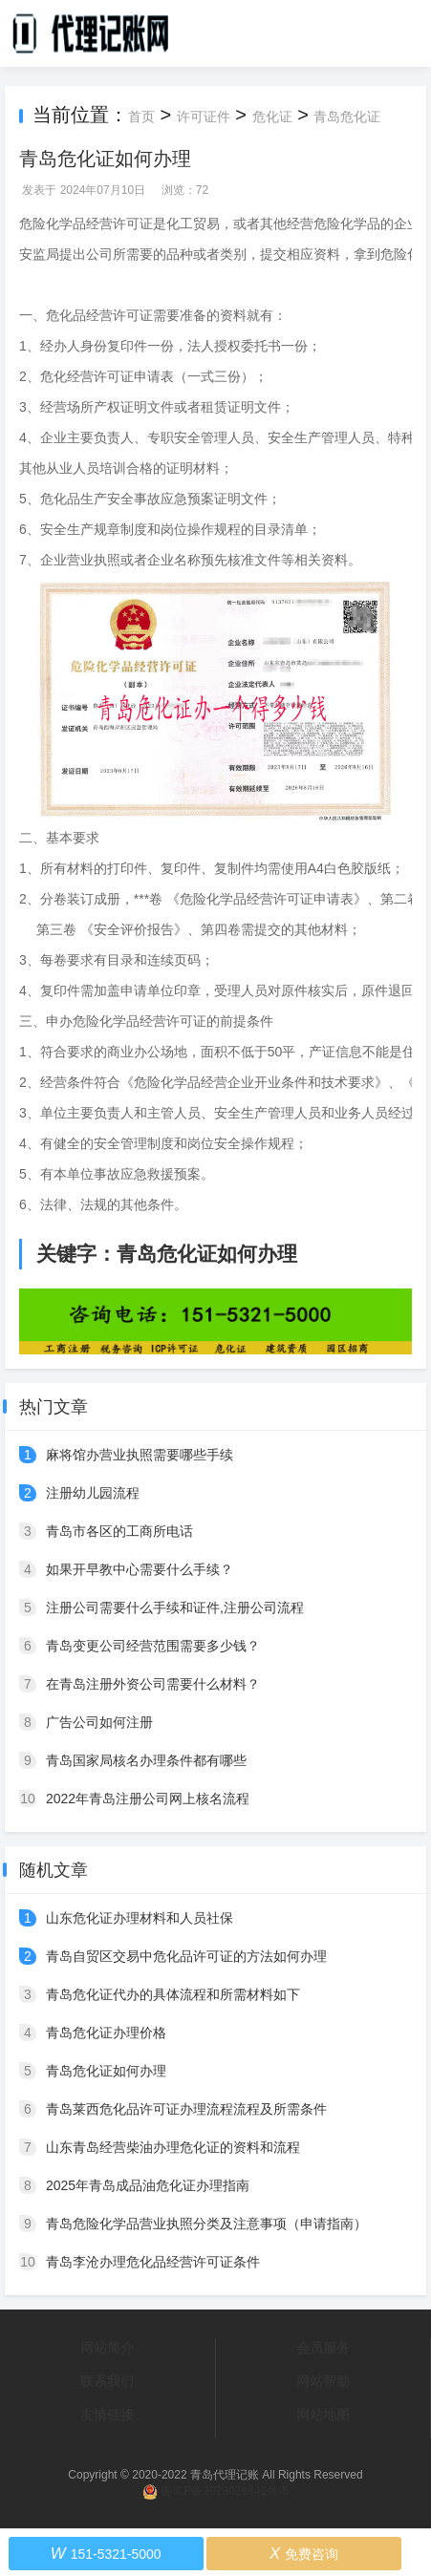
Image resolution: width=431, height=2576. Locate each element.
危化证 (272, 116)
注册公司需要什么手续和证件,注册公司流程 (175, 1607)
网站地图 (323, 2414)
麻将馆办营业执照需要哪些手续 (139, 1454)
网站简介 (107, 2347)
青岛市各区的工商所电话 (119, 1531)
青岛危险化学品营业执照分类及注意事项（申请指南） (206, 2223)
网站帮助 (323, 2381)
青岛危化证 (346, 116)
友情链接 (107, 2414)
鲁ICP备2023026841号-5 (224, 2491)
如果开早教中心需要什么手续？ (139, 1569)
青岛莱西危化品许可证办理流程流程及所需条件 (186, 2109)
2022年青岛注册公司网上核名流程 (147, 1798)
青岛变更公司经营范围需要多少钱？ (153, 1645)
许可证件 (203, 116)
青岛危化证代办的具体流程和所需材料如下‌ (173, 1994)
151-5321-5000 (106, 2553)
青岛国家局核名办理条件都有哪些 (146, 1760)
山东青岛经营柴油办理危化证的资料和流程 (173, 2147)
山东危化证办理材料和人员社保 (139, 1918)
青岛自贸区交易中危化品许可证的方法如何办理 (186, 1956)
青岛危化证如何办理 (106, 2070)
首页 (141, 116)
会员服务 (323, 2347)
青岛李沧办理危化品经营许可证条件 (153, 2261)
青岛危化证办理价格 (106, 2032)
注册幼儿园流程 (93, 1493)
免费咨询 (303, 2553)
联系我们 (107, 2381)
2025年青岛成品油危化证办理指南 (147, 2185)
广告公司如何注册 (99, 1722)
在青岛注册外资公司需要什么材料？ (153, 1684)
